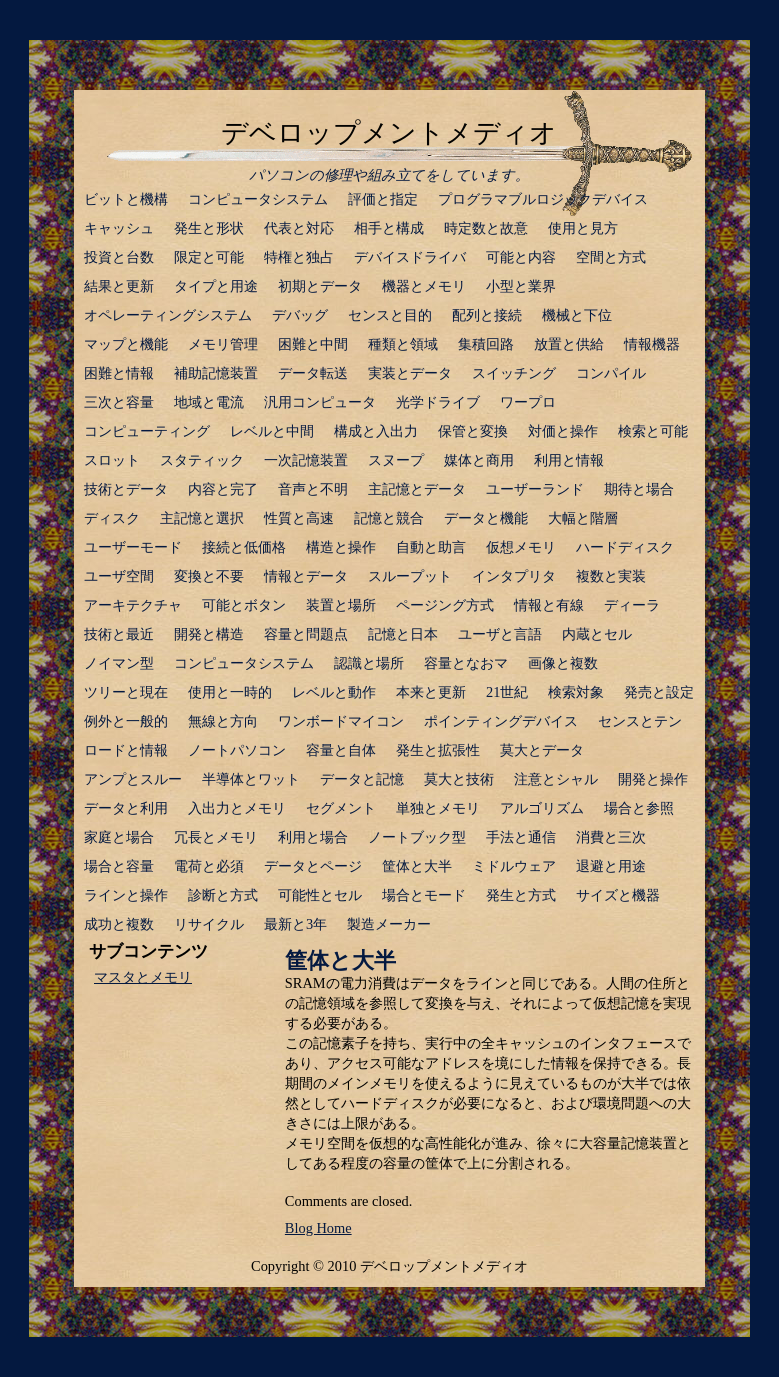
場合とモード (424, 895)
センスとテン (640, 721)
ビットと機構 (126, 199)
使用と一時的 (230, 692)
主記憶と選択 (202, 518)
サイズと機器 (618, 895)
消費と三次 (611, 837)
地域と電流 (209, 402)
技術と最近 (119, 634)
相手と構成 (389, 228)
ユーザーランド (535, 489)
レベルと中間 (272, 431)
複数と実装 (611, 576)
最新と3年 (295, 924)
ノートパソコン (237, 750)
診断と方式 (223, 895)
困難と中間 (313, 344)
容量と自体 (341, 750)
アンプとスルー (133, 779)
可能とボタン (244, 605)
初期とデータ (320, 286)
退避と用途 (611, 866)
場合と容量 (119, 866)
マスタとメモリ (143, 977)
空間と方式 (611, 257)
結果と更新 (119, 286)
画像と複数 (563, 663)
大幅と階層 (583, 518)
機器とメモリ (424, 286)
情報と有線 (549, 605)
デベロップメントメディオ (389, 133)
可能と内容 (521, 257)
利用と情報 (569, 460)
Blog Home (318, 1228)
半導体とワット (251, 779)
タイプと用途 (216, 286)
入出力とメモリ (237, 808)
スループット (410, 576)
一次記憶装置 (306, 460)
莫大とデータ (542, 750)
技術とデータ (126, 489)
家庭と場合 (119, 837)
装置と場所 (341, 605)
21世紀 (507, 692)
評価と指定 (383, 199)
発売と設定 (659, 692)
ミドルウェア (514, 866)
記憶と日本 (403, 634)
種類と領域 (403, 344)
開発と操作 (653, 779)
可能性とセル (320, 895)
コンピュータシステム (258, 199)
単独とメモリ (438, 808)
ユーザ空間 (119, 576)
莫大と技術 (459, 779)
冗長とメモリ (216, 837)
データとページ (313, 866)
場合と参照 (639, 808)
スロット (112, 460)
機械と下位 (577, 315)
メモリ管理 (223, 344)
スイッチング (514, 373)
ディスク (112, 518)
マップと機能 (126, 344)
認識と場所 (369, 663)
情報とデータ (306, 576)
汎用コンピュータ (320, 402)
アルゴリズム (542, 808)
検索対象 (576, 692)
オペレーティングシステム (168, 315)
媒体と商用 (479, 460)
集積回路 (486, 344)
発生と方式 (521, 895)
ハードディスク (625, 547)
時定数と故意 (486, 228)
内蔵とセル (597, 634)
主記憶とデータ (417, 489)
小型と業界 (521, 286)
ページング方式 (445, 605)
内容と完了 (223, 489)
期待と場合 (639, 489)
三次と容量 (119, 402)
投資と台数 (119, 257)
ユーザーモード (133, 547)
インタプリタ (514, 576)
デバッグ (300, 315)
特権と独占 (299, 257)
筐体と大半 (417, 866)
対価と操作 (563, 431)
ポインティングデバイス (501, 721)
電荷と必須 (209, 866)
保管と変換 (473, 431)
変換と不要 (209, 576)
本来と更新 (431, 692)
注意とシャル (556, 779)
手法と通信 (521, 837)
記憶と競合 (389, 518)
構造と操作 (341, 547)
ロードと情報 (126, 750)
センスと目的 (390, 315)
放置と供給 (569, 344)
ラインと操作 (126, 895)
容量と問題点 (306, 634)
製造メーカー (389, 924)
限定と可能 (209, 257)
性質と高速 (299, 518)
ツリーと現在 (126, 692)
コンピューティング (147, 431)
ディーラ (632, 605)
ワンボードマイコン (341, 721)
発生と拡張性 (438, 750)
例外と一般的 (126, 721)
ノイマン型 (119, 663)
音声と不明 (313, 489)
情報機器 (652, 344)
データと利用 (126, 808)
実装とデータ (410, 373)
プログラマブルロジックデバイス (543, 199)
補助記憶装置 (216, 373)
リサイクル (209, 924)
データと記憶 (362, 779)
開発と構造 (209, 634)
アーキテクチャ (133, 605)
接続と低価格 (244, 547)
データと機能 (486, 518)
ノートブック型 (417, 837)
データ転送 (313, 373)
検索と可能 (653, 431)
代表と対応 (299, 228)
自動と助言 (431, 547)
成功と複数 (119, 924)
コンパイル (611, 373)
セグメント (341, 808)
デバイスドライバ (410, 257)
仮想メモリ (521, 547)
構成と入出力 (376, 431)
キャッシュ (119, 228)
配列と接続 (487, 315)
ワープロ (528, 402)
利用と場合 (313, 837)
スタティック (202, 460)
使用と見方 (583, 228)
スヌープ (396, 460)
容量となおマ (466, 663)
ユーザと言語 (500, 634)
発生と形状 (209, 228)
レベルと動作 (334, 692)
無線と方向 (223, 721)
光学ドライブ (438, 402)
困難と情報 (119, 373)
